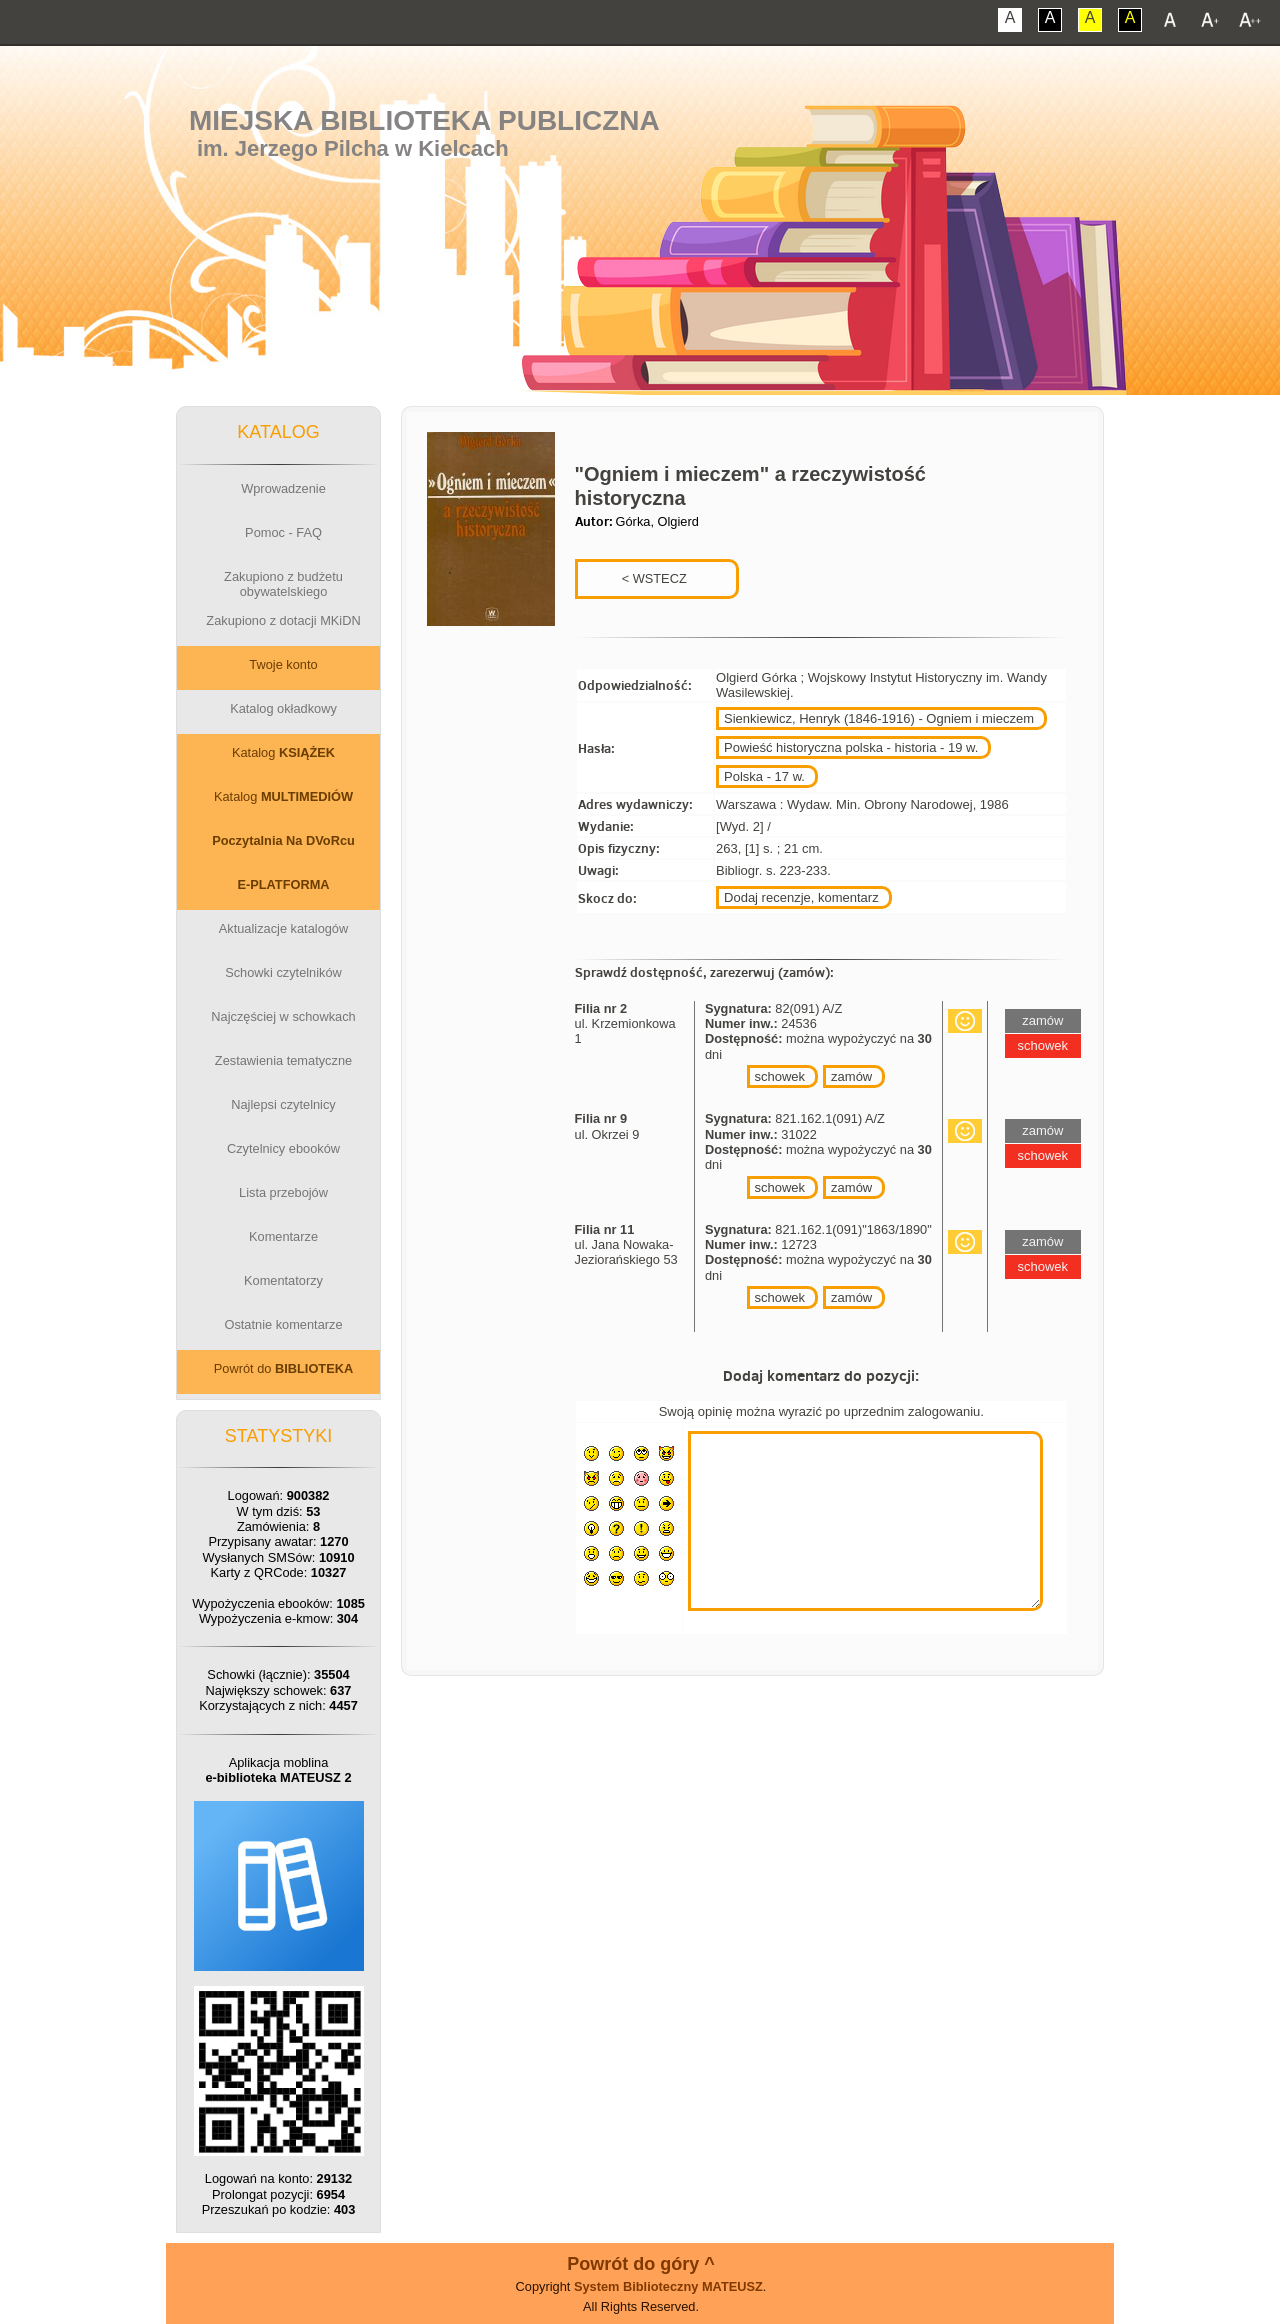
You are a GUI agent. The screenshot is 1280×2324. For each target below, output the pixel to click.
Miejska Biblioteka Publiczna (424, 120)
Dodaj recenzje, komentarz (801, 897)
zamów (851, 1076)
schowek (780, 1076)
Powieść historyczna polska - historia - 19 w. (851, 747)
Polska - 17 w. (764, 776)
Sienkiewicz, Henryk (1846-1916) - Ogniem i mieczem (879, 718)
